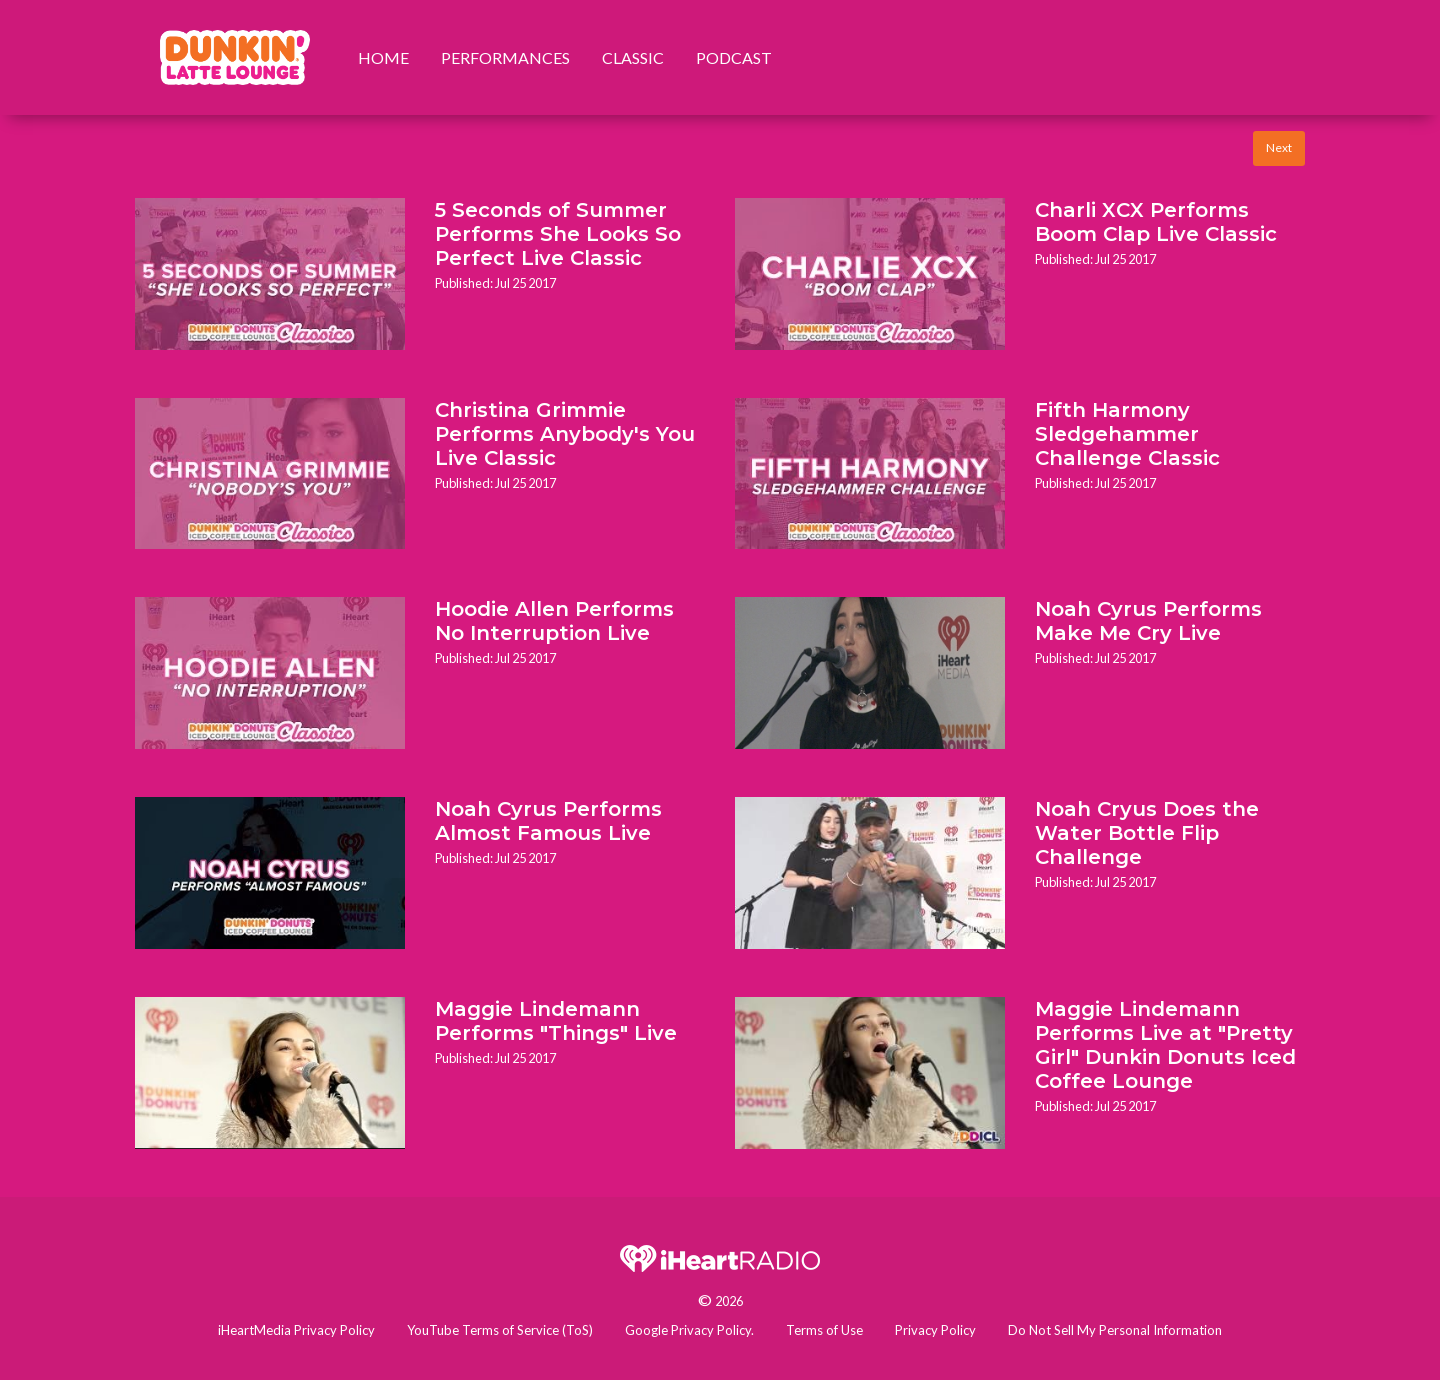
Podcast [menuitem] (734, 57)
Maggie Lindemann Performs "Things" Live (556, 1021)
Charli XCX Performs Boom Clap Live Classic (1156, 222)
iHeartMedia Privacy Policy (296, 1330)
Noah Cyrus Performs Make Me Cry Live (1148, 621)
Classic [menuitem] (633, 57)
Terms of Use (824, 1330)
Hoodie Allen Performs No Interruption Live (554, 621)
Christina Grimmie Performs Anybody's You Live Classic (565, 434)
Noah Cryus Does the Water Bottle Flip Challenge (1147, 833)
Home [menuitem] (383, 57)
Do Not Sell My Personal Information (1115, 1330)
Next (1279, 147)
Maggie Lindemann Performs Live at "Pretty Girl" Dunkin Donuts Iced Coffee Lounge (1165, 1045)
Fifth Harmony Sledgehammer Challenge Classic (1127, 434)
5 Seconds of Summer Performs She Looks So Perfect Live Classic (558, 234)
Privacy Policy (935, 1330)
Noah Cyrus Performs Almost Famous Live (548, 821)
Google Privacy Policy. (689, 1330)
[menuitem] (235, 57)
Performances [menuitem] (505, 57)
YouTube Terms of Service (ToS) (500, 1330)
